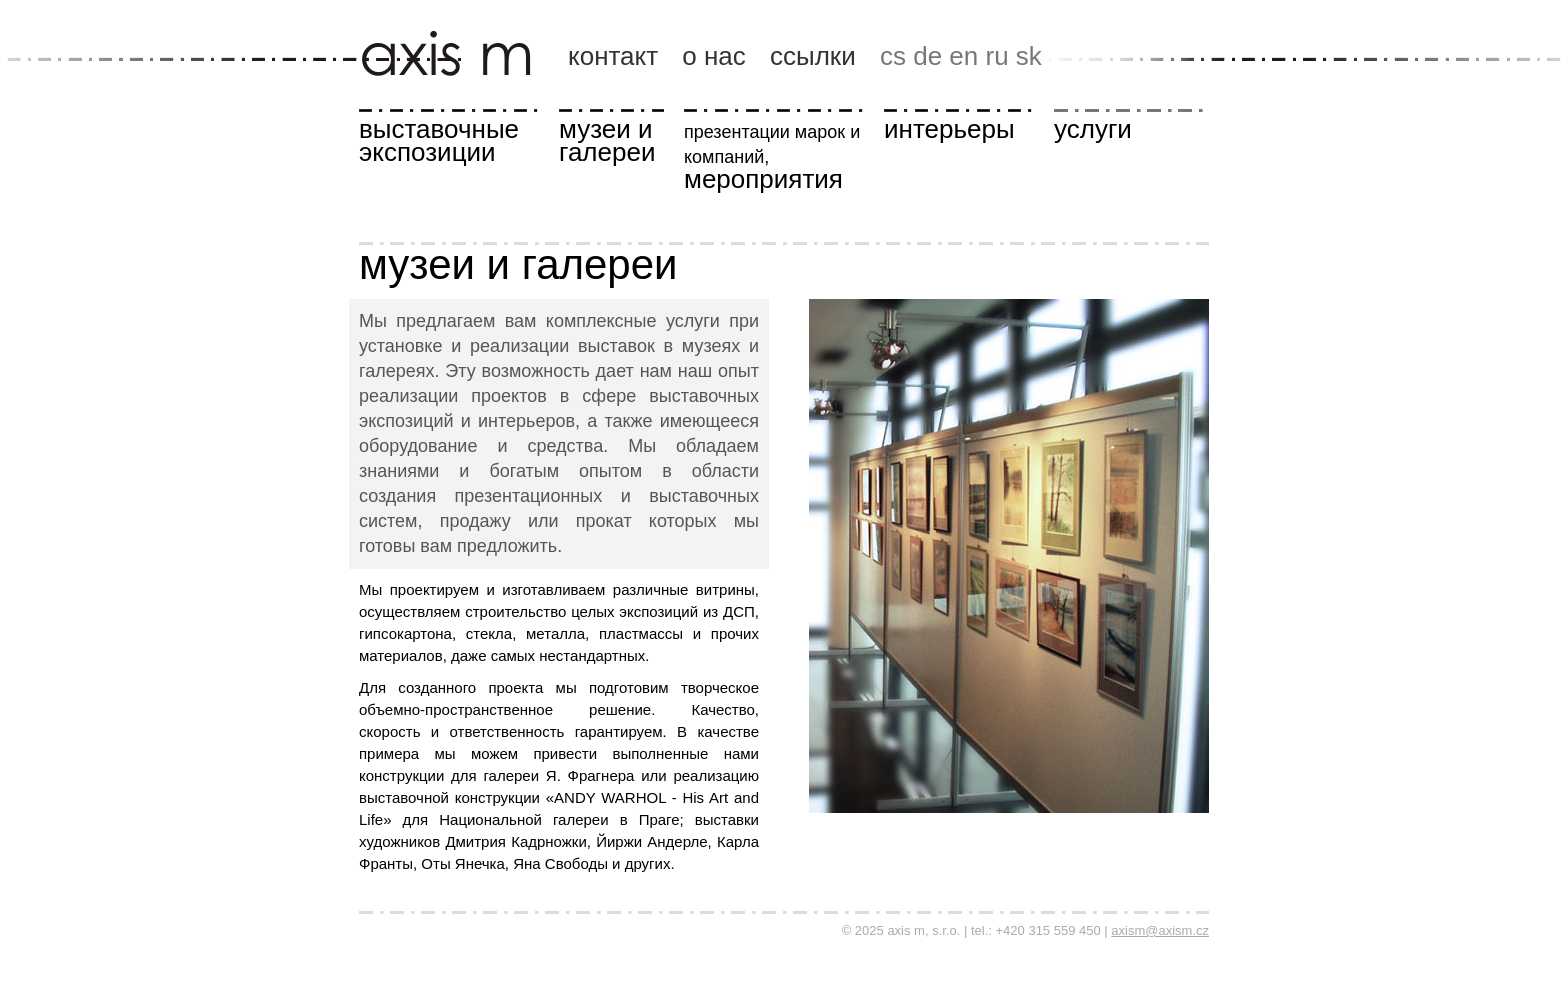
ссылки (813, 56)
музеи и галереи (607, 140)
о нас (714, 56)
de (927, 56)
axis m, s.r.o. (458, 16)
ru (996, 56)
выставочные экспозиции (439, 140)
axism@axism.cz (1160, 930)
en (963, 56)
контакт (613, 56)
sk (1029, 56)
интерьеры (949, 129)
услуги (1093, 129)
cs (893, 56)
